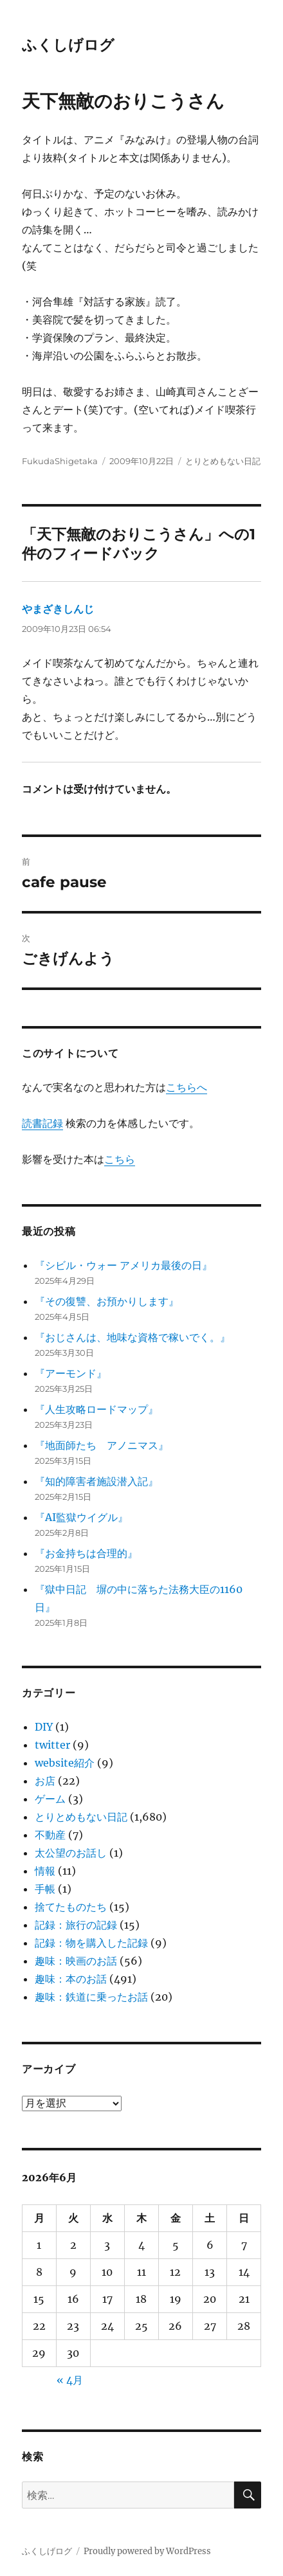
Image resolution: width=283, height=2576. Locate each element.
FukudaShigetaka (60, 461)
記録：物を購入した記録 (91, 1942)
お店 (45, 1780)
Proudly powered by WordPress (147, 2551)
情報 (45, 1870)
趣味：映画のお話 (76, 1960)
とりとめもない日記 (222, 461)
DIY (44, 1726)
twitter (52, 1744)
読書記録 (42, 1123)
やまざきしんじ (58, 608)
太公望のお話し (71, 1852)
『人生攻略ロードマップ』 (96, 1409)
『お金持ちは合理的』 (86, 1553)
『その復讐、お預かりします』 (107, 1301)
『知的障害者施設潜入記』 (96, 1481)
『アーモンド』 (71, 1373)
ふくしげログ (68, 45)
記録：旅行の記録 (76, 1924)
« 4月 (70, 2379)
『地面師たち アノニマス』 (102, 1445)
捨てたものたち (71, 1906)
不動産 (50, 1834)
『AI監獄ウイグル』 (81, 1517)
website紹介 (65, 1762)
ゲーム (50, 1798)
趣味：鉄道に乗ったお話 (91, 1996)
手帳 (45, 1888)
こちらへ (186, 1087)
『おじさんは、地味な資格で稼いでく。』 (132, 1337)
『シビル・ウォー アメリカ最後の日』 (123, 1265)
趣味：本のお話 (71, 1978)
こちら (119, 1159)
